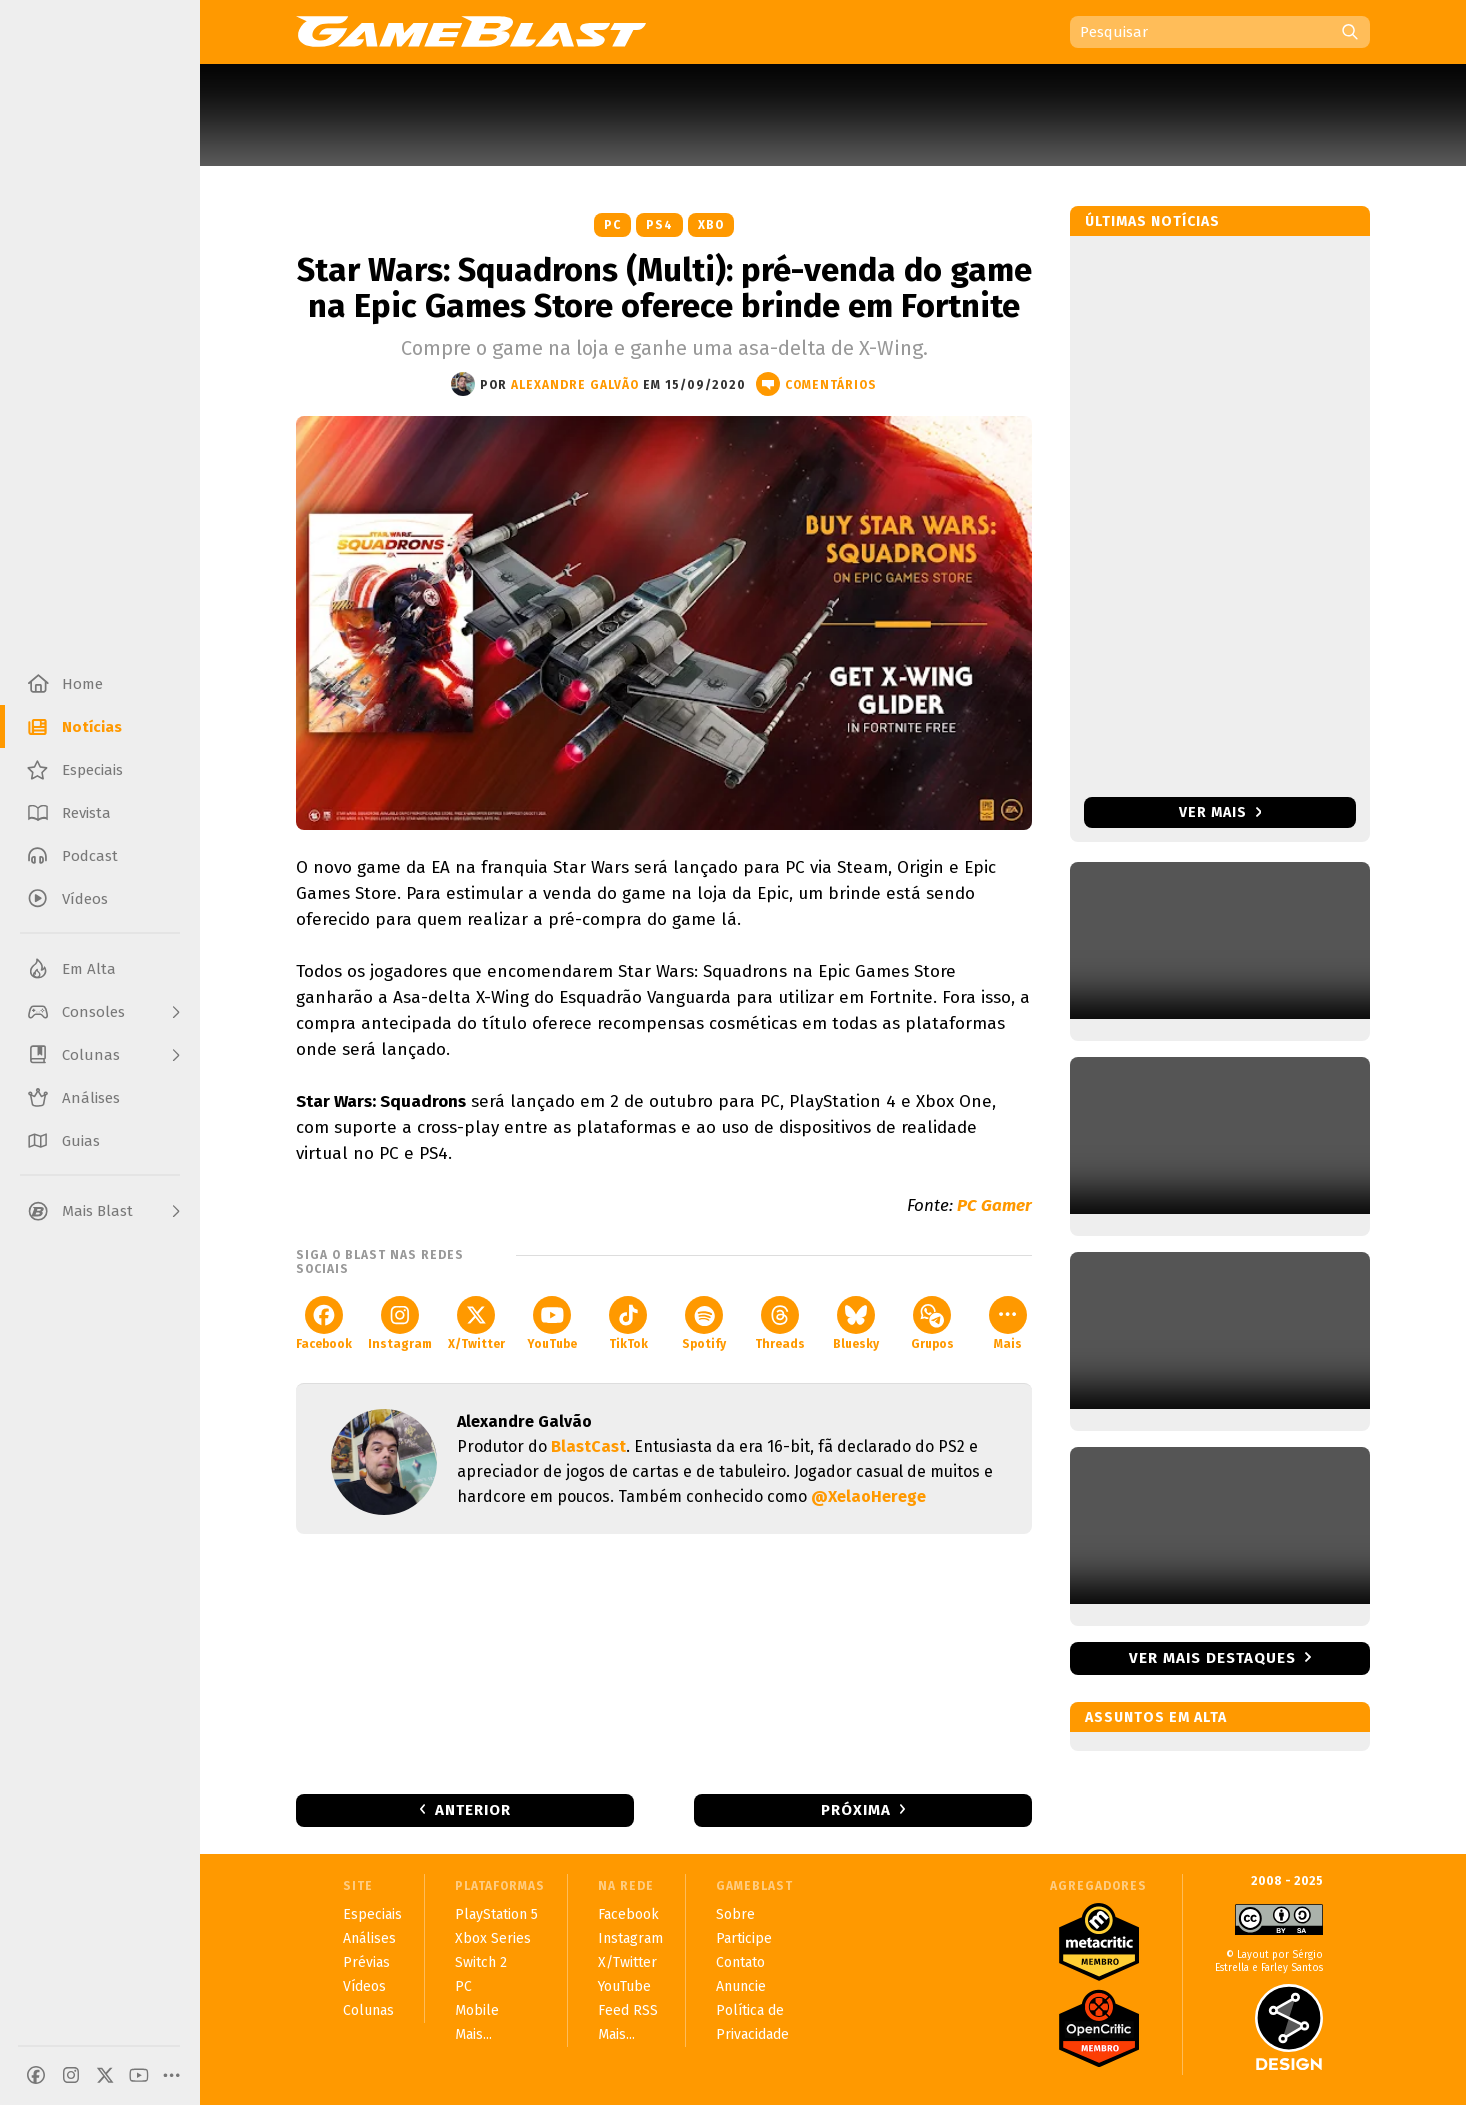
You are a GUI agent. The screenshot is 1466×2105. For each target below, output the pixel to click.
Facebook (324, 1323)
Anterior (473, 1810)
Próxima (856, 1810)
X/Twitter (476, 1323)
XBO (711, 225)
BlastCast (588, 1446)
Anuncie (741, 1986)
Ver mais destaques (1212, 1658)
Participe (744, 1938)
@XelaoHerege (868, 1496)
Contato (740, 1962)
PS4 (659, 225)
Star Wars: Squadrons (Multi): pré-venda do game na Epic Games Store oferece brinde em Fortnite (664, 288)
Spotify (704, 1323)
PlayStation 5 (496, 1914)
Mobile (477, 2010)
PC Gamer (994, 1205)
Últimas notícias (1152, 221)
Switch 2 (481, 1962)
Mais (1008, 1323)
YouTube (552, 1323)
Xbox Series (493, 1938)
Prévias (366, 1962)
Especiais (372, 1914)
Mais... (473, 2034)
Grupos (932, 1323)
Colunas (368, 2010)
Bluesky (856, 1323)
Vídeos (364, 1986)
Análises (369, 1938)
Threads (780, 1323)
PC (612, 225)
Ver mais (1220, 812)
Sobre (735, 1914)
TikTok (628, 1323)
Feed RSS (628, 2010)
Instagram (400, 1323)
